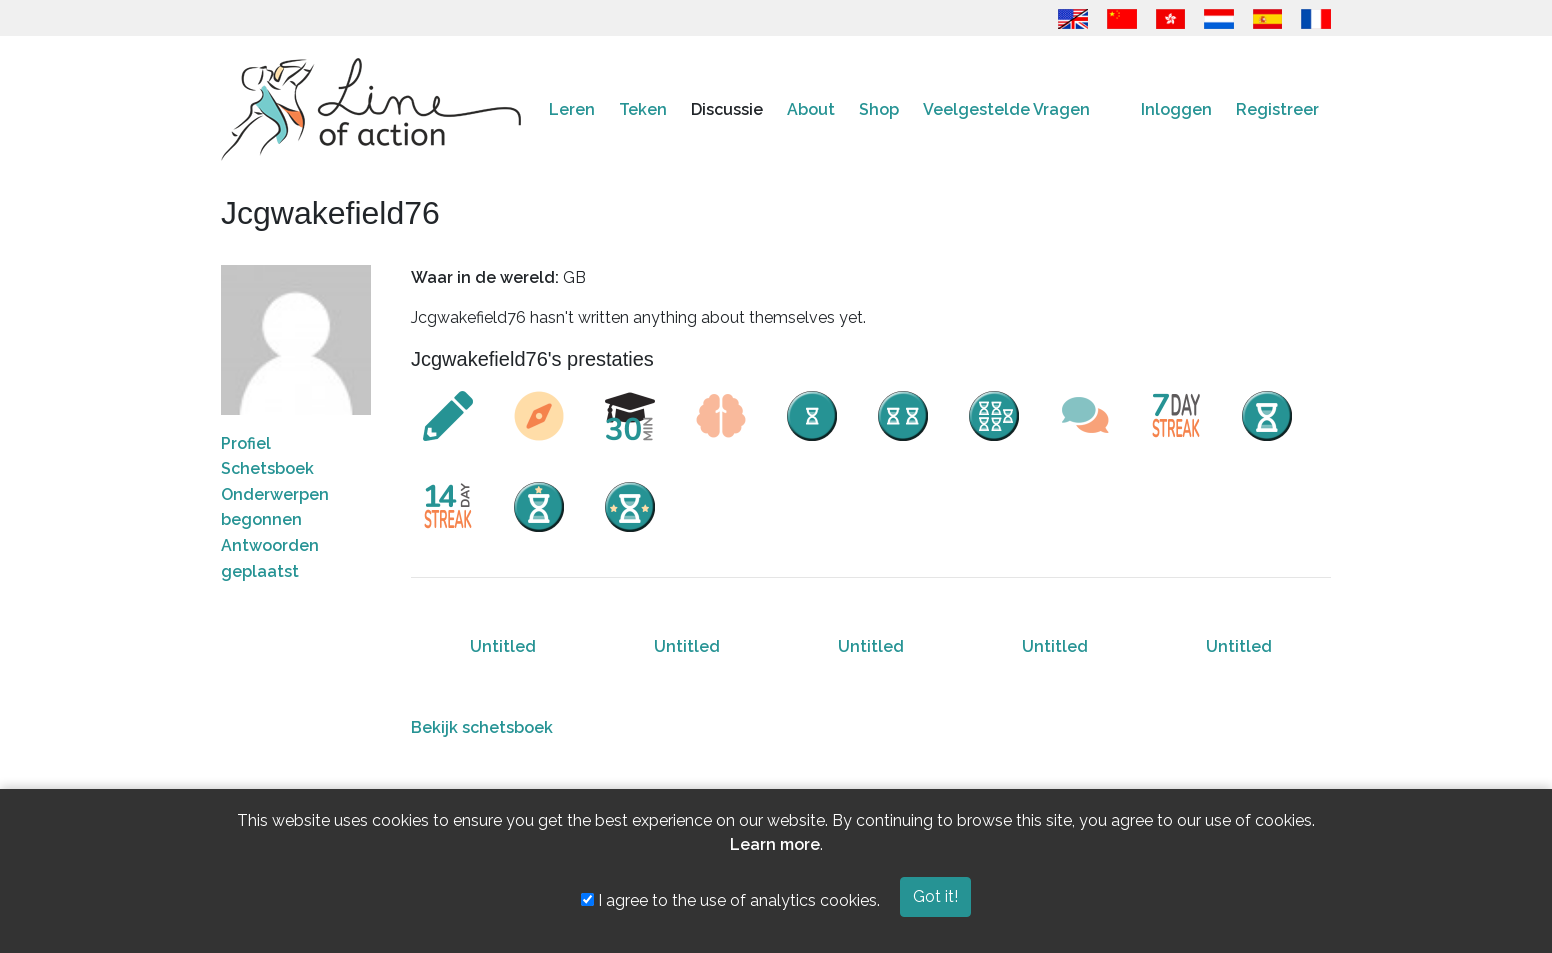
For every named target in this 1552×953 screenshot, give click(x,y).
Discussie (727, 109)
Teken (643, 109)
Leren (572, 109)
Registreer (1277, 109)
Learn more (775, 844)
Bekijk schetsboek (482, 727)
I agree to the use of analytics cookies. (730, 900)
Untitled (503, 646)
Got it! (935, 896)
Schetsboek (267, 468)
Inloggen (1176, 109)
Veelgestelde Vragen (1006, 109)
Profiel (246, 443)
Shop (879, 109)
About (811, 109)
